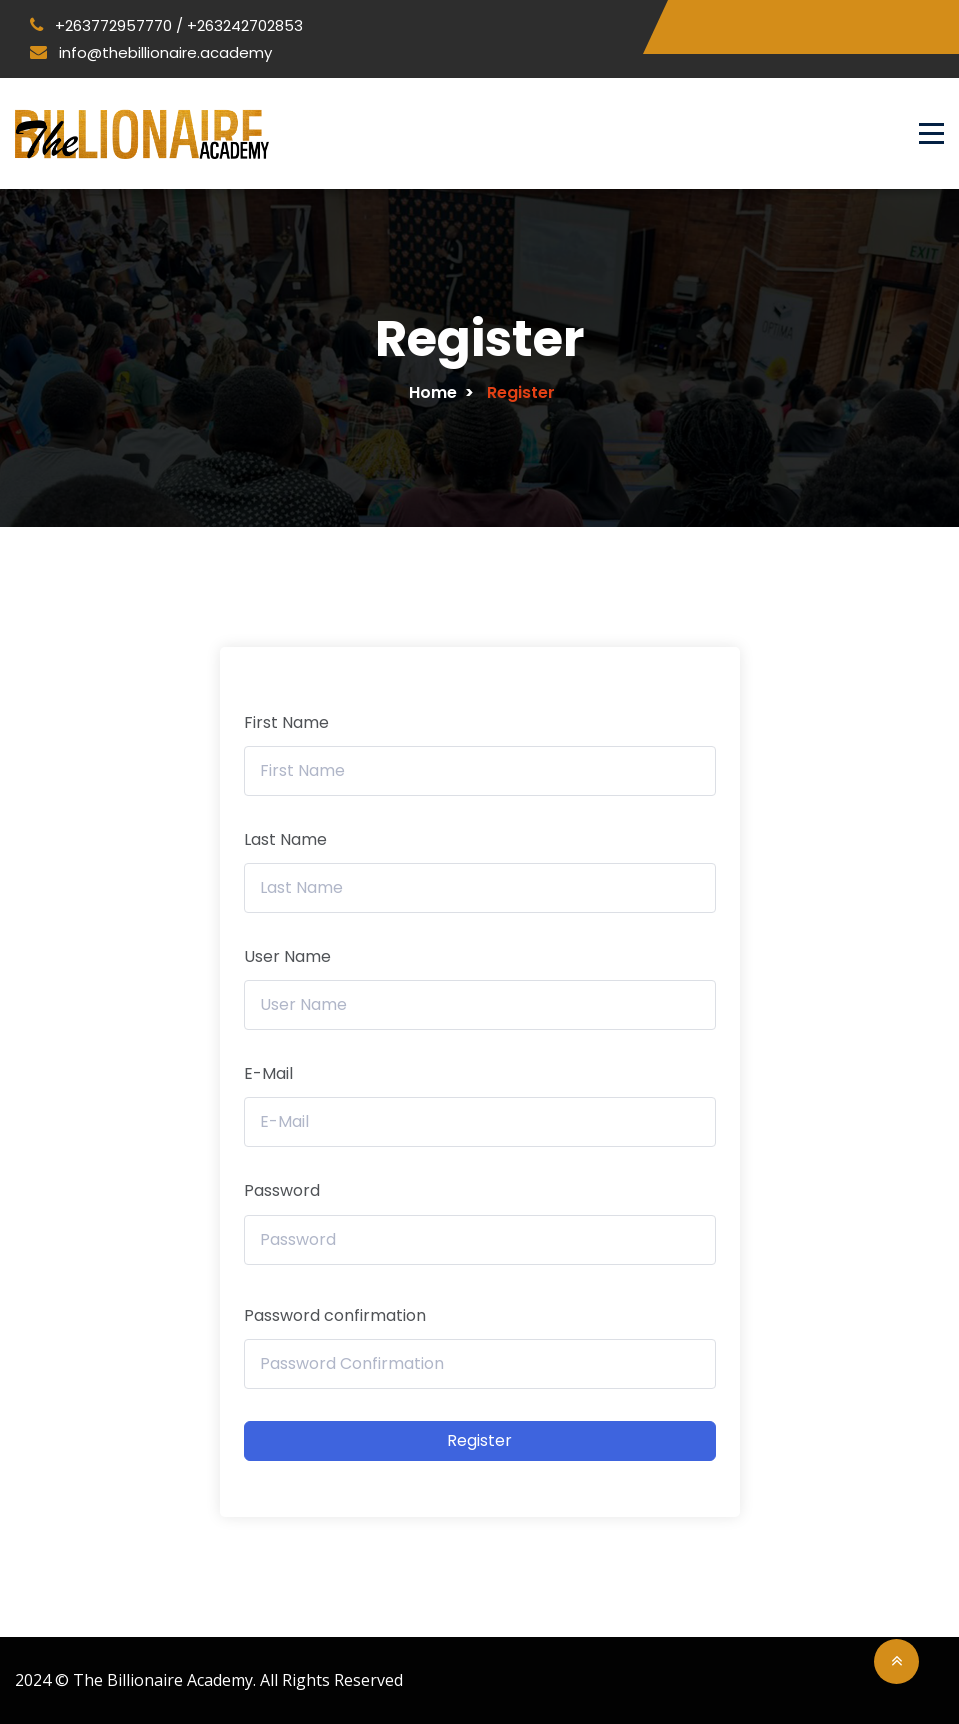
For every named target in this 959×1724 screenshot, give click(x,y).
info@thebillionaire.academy (151, 52)
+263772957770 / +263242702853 (166, 25)
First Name (286, 722)
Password (282, 1190)
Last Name (285, 839)
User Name (287, 956)
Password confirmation (335, 1315)
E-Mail (268, 1073)
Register (479, 1440)
